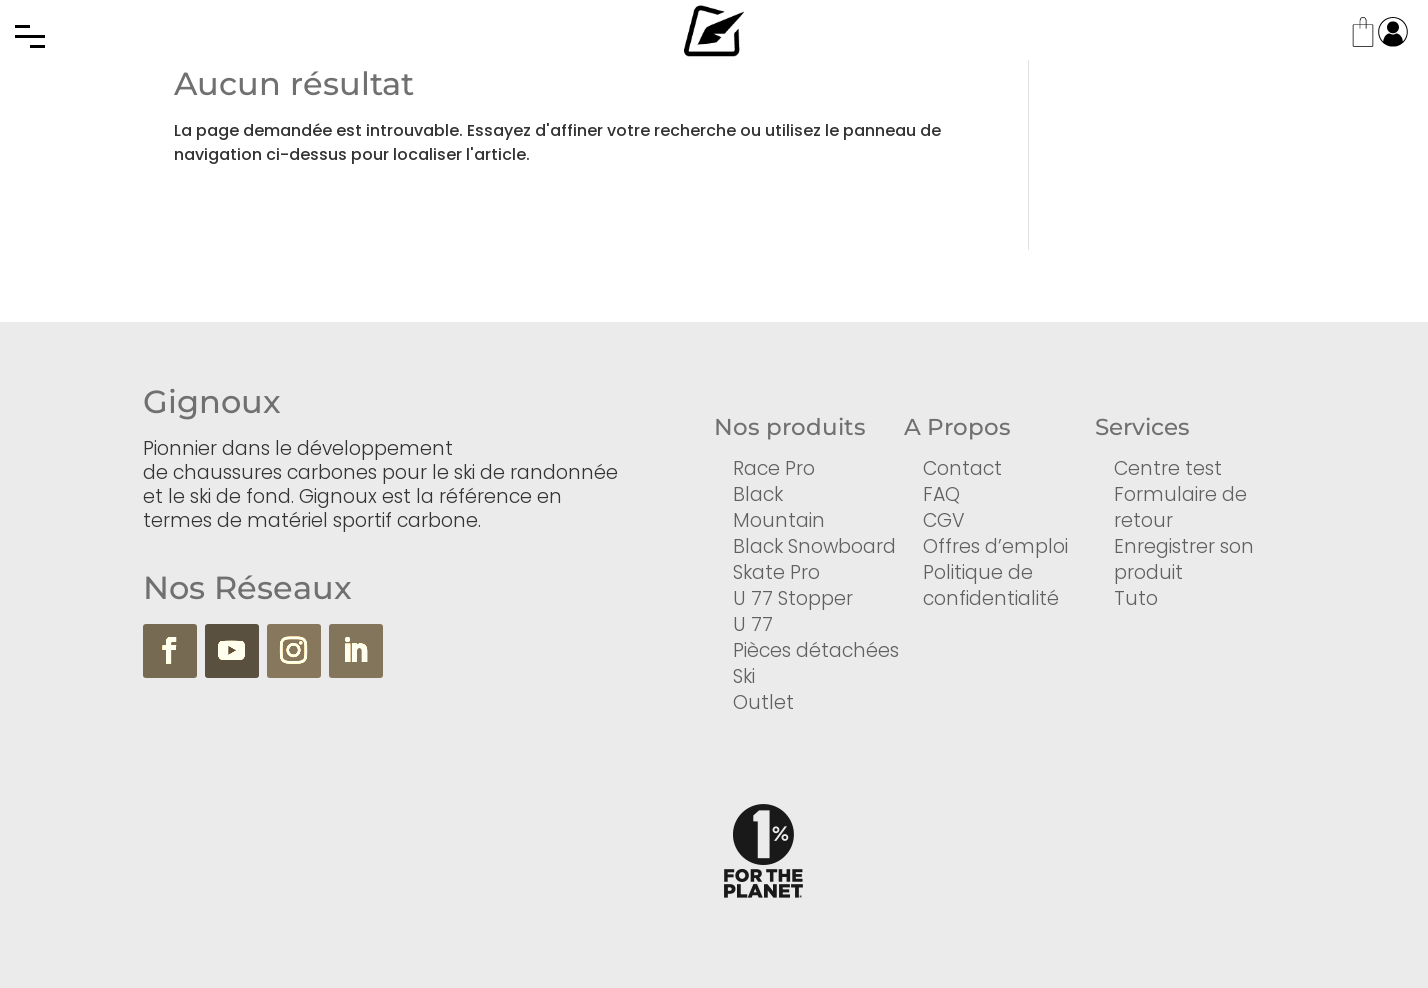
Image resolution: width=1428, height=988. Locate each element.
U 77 (753, 624)
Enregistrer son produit (1184, 559)
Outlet (763, 702)
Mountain (779, 520)
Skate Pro (776, 572)
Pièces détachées (816, 650)
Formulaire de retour (1180, 507)
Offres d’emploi (995, 546)
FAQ (941, 494)
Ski (744, 676)
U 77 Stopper (793, 598)
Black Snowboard (814, 546)
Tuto (1136, 598)
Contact (962, 468)
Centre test (1168, 468)
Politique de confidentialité (991, 585)
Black (758, 494)
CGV (944, 520)
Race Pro (774, 468)
